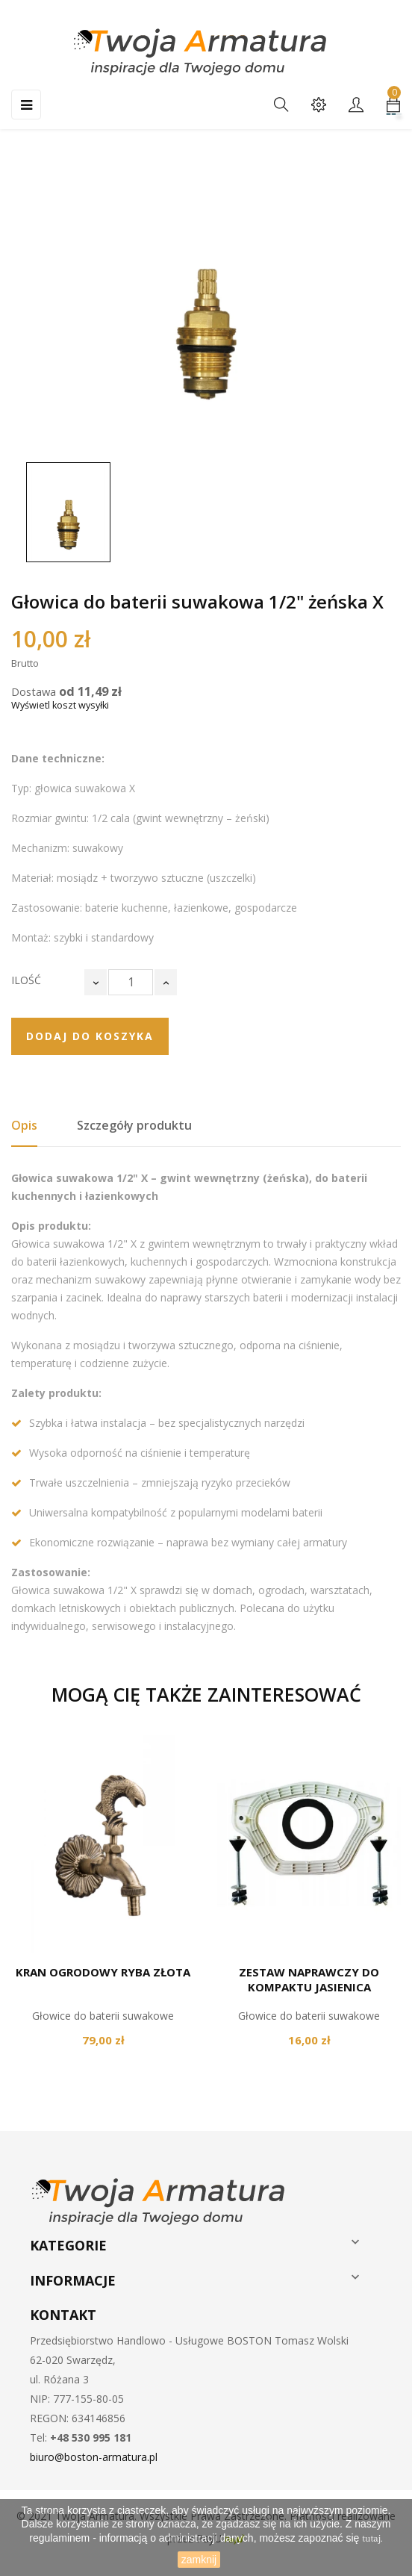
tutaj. (372, 2539)
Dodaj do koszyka (90, 1036)
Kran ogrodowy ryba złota (103, 1971)
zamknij (198, 2560)
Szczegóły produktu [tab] (134, 1125)
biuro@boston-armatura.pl (93, 2457)
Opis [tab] (24, 1125)
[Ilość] (130, 982)
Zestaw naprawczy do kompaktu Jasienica (309, 1979)
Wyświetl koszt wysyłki (60, 705)
